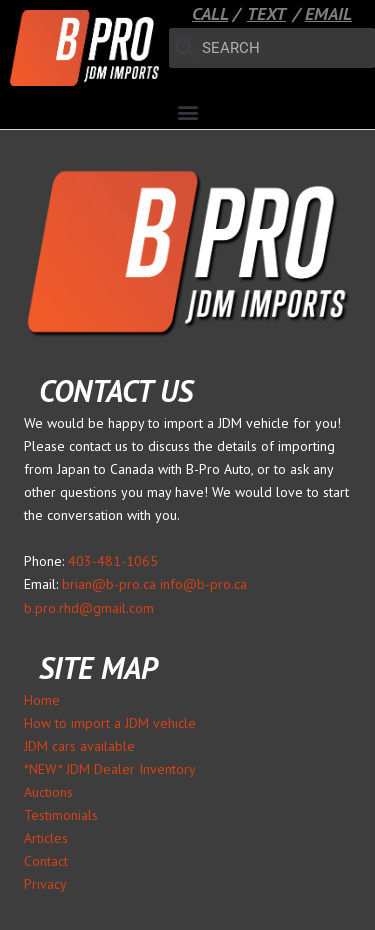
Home (42, 700)
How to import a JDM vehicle (110, 723)
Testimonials (61, 815)
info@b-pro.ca (203, 584)
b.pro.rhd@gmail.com (89, 608)
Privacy (45, 884)
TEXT (266, 13)
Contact (46, 861)
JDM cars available (79, 746)
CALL (210, 13)
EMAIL (328, 13)
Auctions (48, 792)
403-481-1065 (113, 561)
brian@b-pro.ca (109, 584)
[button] (187, 112)
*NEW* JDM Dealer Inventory (110, 769)
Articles (46, 838)
